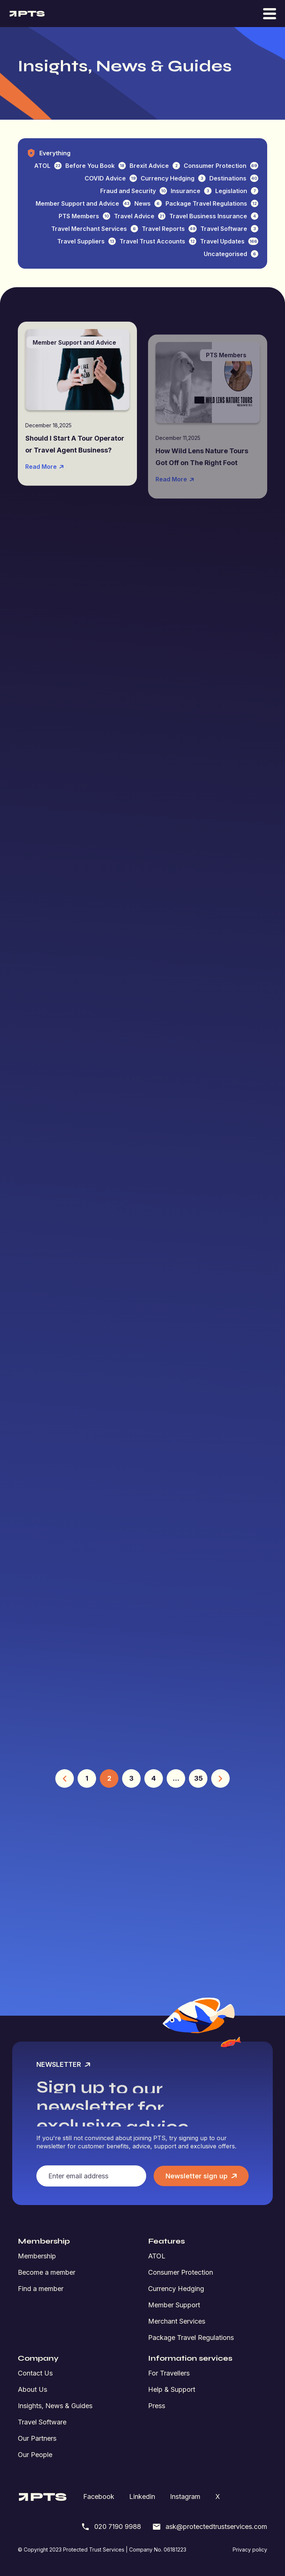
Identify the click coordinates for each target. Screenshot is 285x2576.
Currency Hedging (176, 2288)
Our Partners (37, 2438)
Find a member (40, 2288)
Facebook (98, 2496)
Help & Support (171, 2389)
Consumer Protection (180, 2272)
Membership (37, 2256)
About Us (32, 2389)
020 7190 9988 (111, 2526)
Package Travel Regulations (191, 2337)
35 (198, 1778)
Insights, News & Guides (55, 2406)
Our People (35, 2455)
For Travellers (169, 2373)
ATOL (157, 2256)
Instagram (185, 2496)
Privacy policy (250, 2549)
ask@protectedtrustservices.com (209, 2526)
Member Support (174, 2305)
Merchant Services (176, 2321)
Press (156, 2406)
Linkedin (142, 2496)
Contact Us (35, 2373)
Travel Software (42, 2422)
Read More (44, 490)
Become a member (46, 2272)
